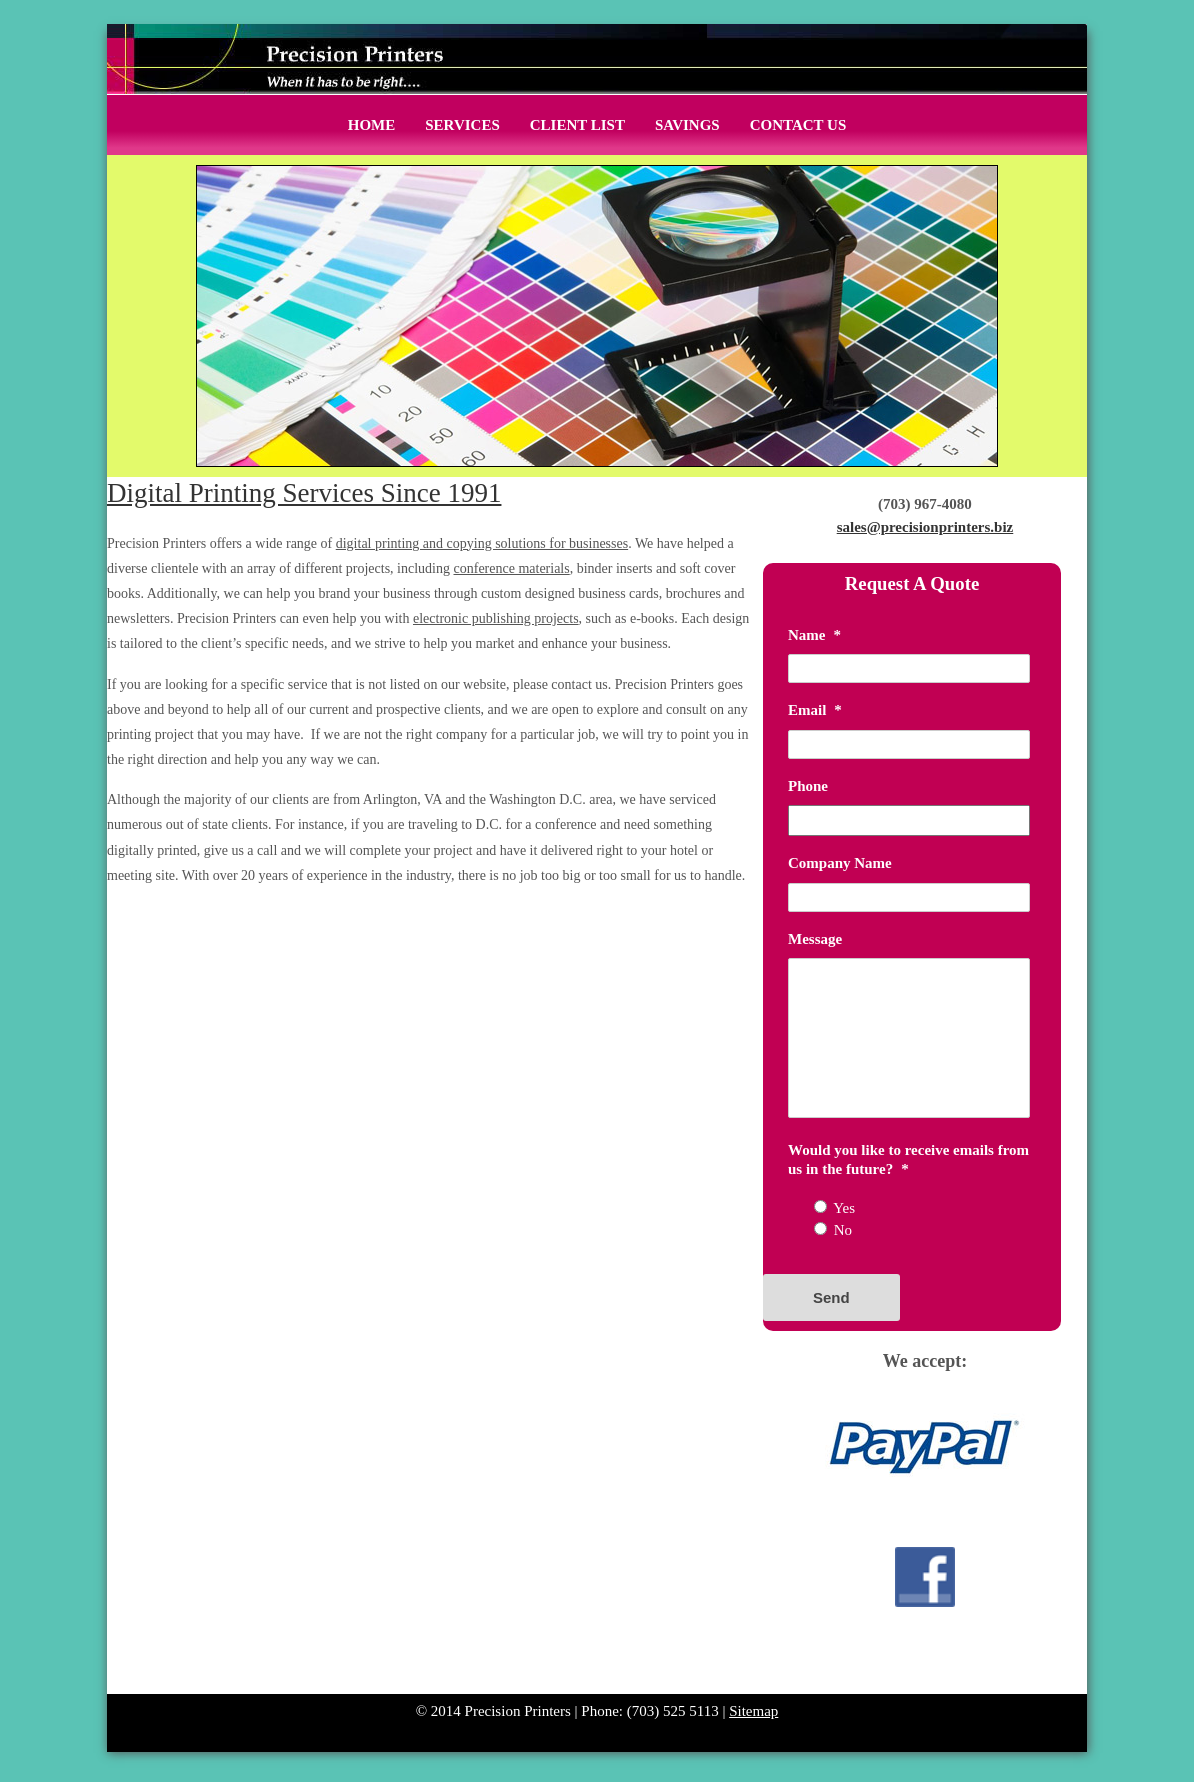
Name (814, 635)
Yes (844, 1208)
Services (462, 125)
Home (372, 125)
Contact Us (798, 125)
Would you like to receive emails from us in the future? (908, 1160)
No (843, 1230)
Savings (687, 125)
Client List (577, 125)
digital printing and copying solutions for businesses (482, 543)
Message (815, 939)
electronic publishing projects (496, 618)
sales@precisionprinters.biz (925, 527)
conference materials (512, 568)
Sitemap (753, 1711)
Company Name (840, 863)
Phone (808, 786)
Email (815, 710)
